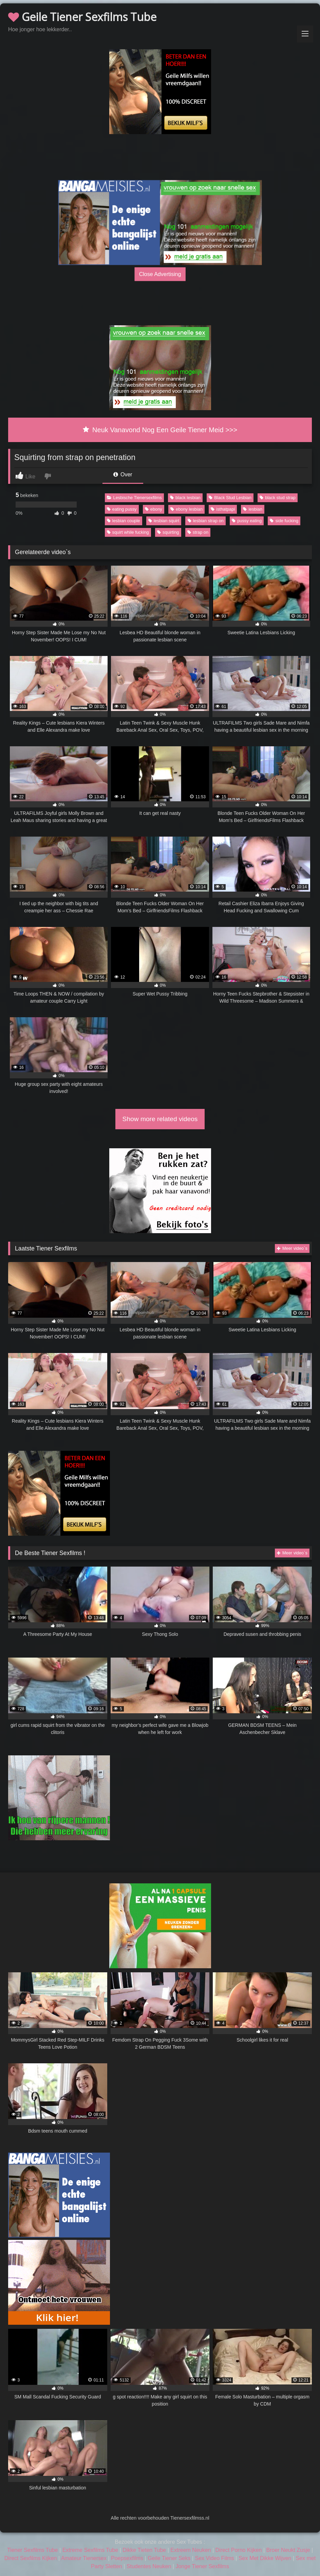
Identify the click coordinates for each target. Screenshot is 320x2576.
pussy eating (247, 520)
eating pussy (122, 509)
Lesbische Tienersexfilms (134, 497)
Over (122, 474)
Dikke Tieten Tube (144, 2550)
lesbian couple (123, 520)
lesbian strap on (206, 520)
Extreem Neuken (190, 2550)
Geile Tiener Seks (169, 2558)
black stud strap (278, 497)
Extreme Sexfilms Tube (90, 2550)
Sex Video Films (214, 2558)
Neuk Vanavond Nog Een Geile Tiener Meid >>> (160, 430)
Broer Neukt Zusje (288, 2550)
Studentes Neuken (149, 2566)
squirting (168, 532)
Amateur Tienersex (84, 2558)
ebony (153, 509)
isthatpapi (223, 509)
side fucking (284, 520)
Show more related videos (160, 1118)
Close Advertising (160, 274)
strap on (197, 532)
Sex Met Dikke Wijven (265, 2558)
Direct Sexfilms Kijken (30, 2558)
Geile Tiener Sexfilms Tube (82, 17)
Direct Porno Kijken (238, 2550)
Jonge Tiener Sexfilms (202, 2566)
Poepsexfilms (127, 2558)
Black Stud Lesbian (230, 497)
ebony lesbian (186, 509)
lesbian (252, 509)
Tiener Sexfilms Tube (32, 2550)
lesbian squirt (163, 520)
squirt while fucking (128, 532)
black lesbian (185, 497)
